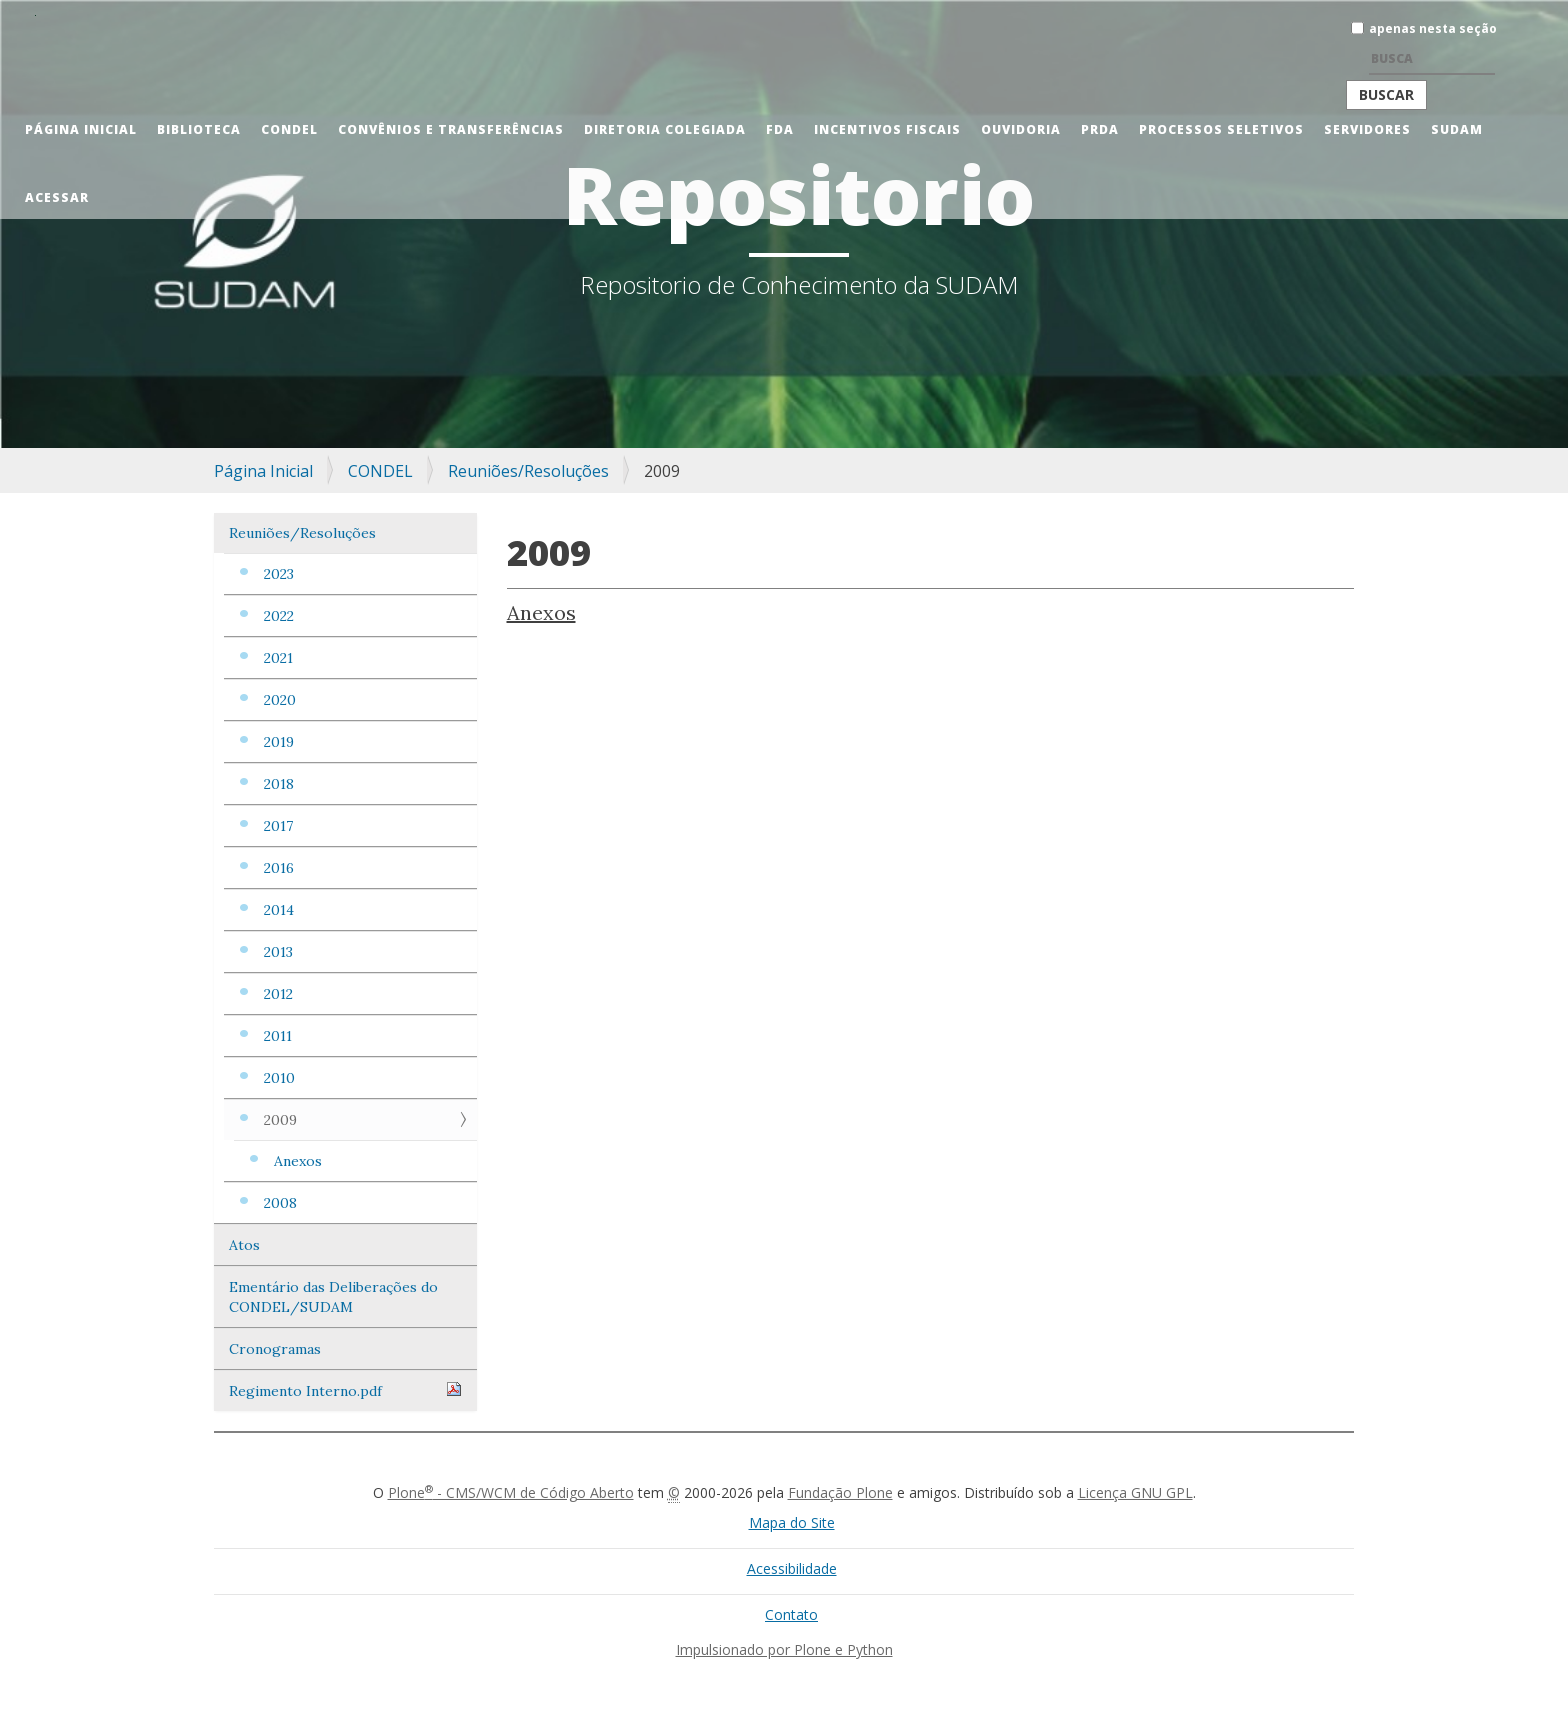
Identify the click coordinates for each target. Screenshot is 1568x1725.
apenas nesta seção (1433, 28)
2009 (280, 1120)
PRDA (1100, 129)
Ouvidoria (1021, 129)
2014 (279, 910)
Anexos (298, 1161)
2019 (279, 742)
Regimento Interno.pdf (345, 1390)
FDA (780, 129)
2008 (280, 1203)
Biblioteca (199, 129)
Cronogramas (275, 1349)
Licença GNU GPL (1135, 1492)
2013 (278, 952)
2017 (278, 826)
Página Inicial (81, 129)
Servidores (1367, 129)
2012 (278, 994)
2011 (278, 1036)
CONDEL (289, 129)
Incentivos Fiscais (887, 129)
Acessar (57, 197)
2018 (279, 784)
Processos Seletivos (1221, 129)
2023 (279, 574)
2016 (279, 868)
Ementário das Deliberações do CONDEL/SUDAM (333, 1297)
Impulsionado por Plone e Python (784, 1649)
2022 (279, 616)
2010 (279, 1078)
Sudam (1457, 129)
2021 (278, 658)
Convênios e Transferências (451, 129)
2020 (280, 700)
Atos (244, 1245)
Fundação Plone (840, 1492)
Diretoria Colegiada (665, 129)
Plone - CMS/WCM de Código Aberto (511, 1492)
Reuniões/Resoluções (528, 471)
